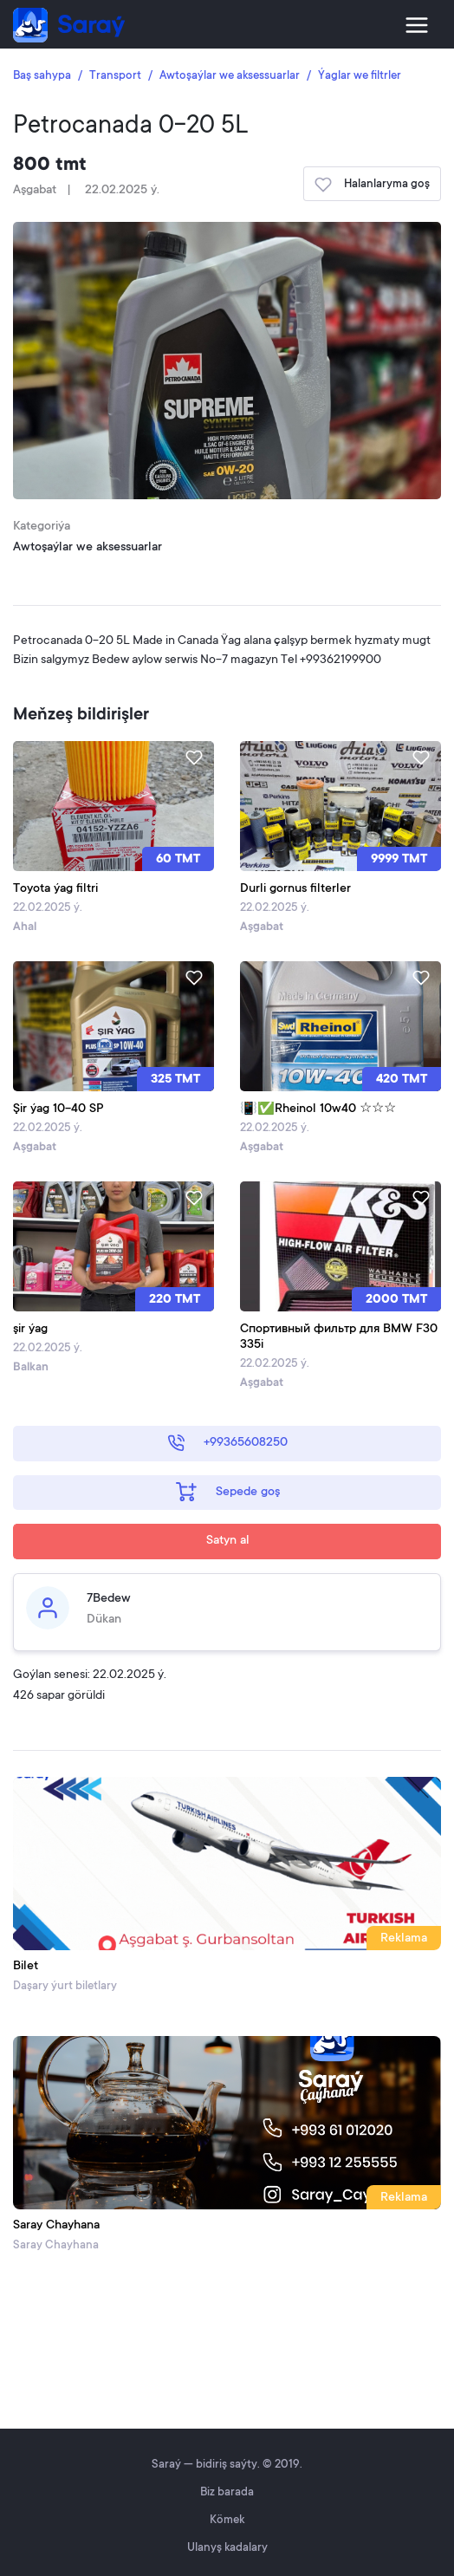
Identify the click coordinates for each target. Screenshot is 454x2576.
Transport (115, 75)
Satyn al (228, 1541)
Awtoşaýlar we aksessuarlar (229, 75)
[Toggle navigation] (416, 25)
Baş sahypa (42, 75)
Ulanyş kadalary (227, 2547)
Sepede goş (228, 1491)
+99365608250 (227, 1443)
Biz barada (227, 2492)
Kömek (227, 2520)
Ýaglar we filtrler (359, 75)
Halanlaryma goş (372, 184)
